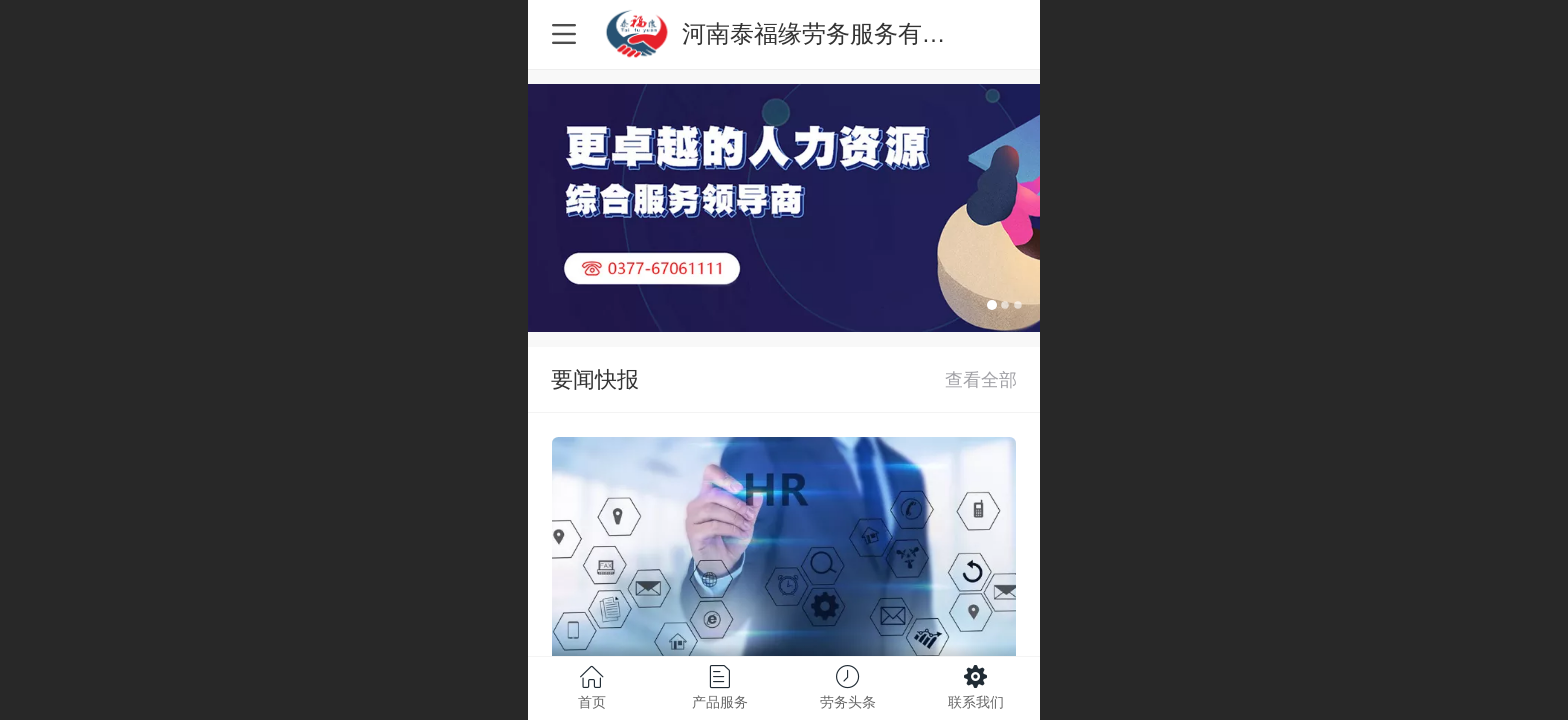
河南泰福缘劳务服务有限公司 (838, 33)
